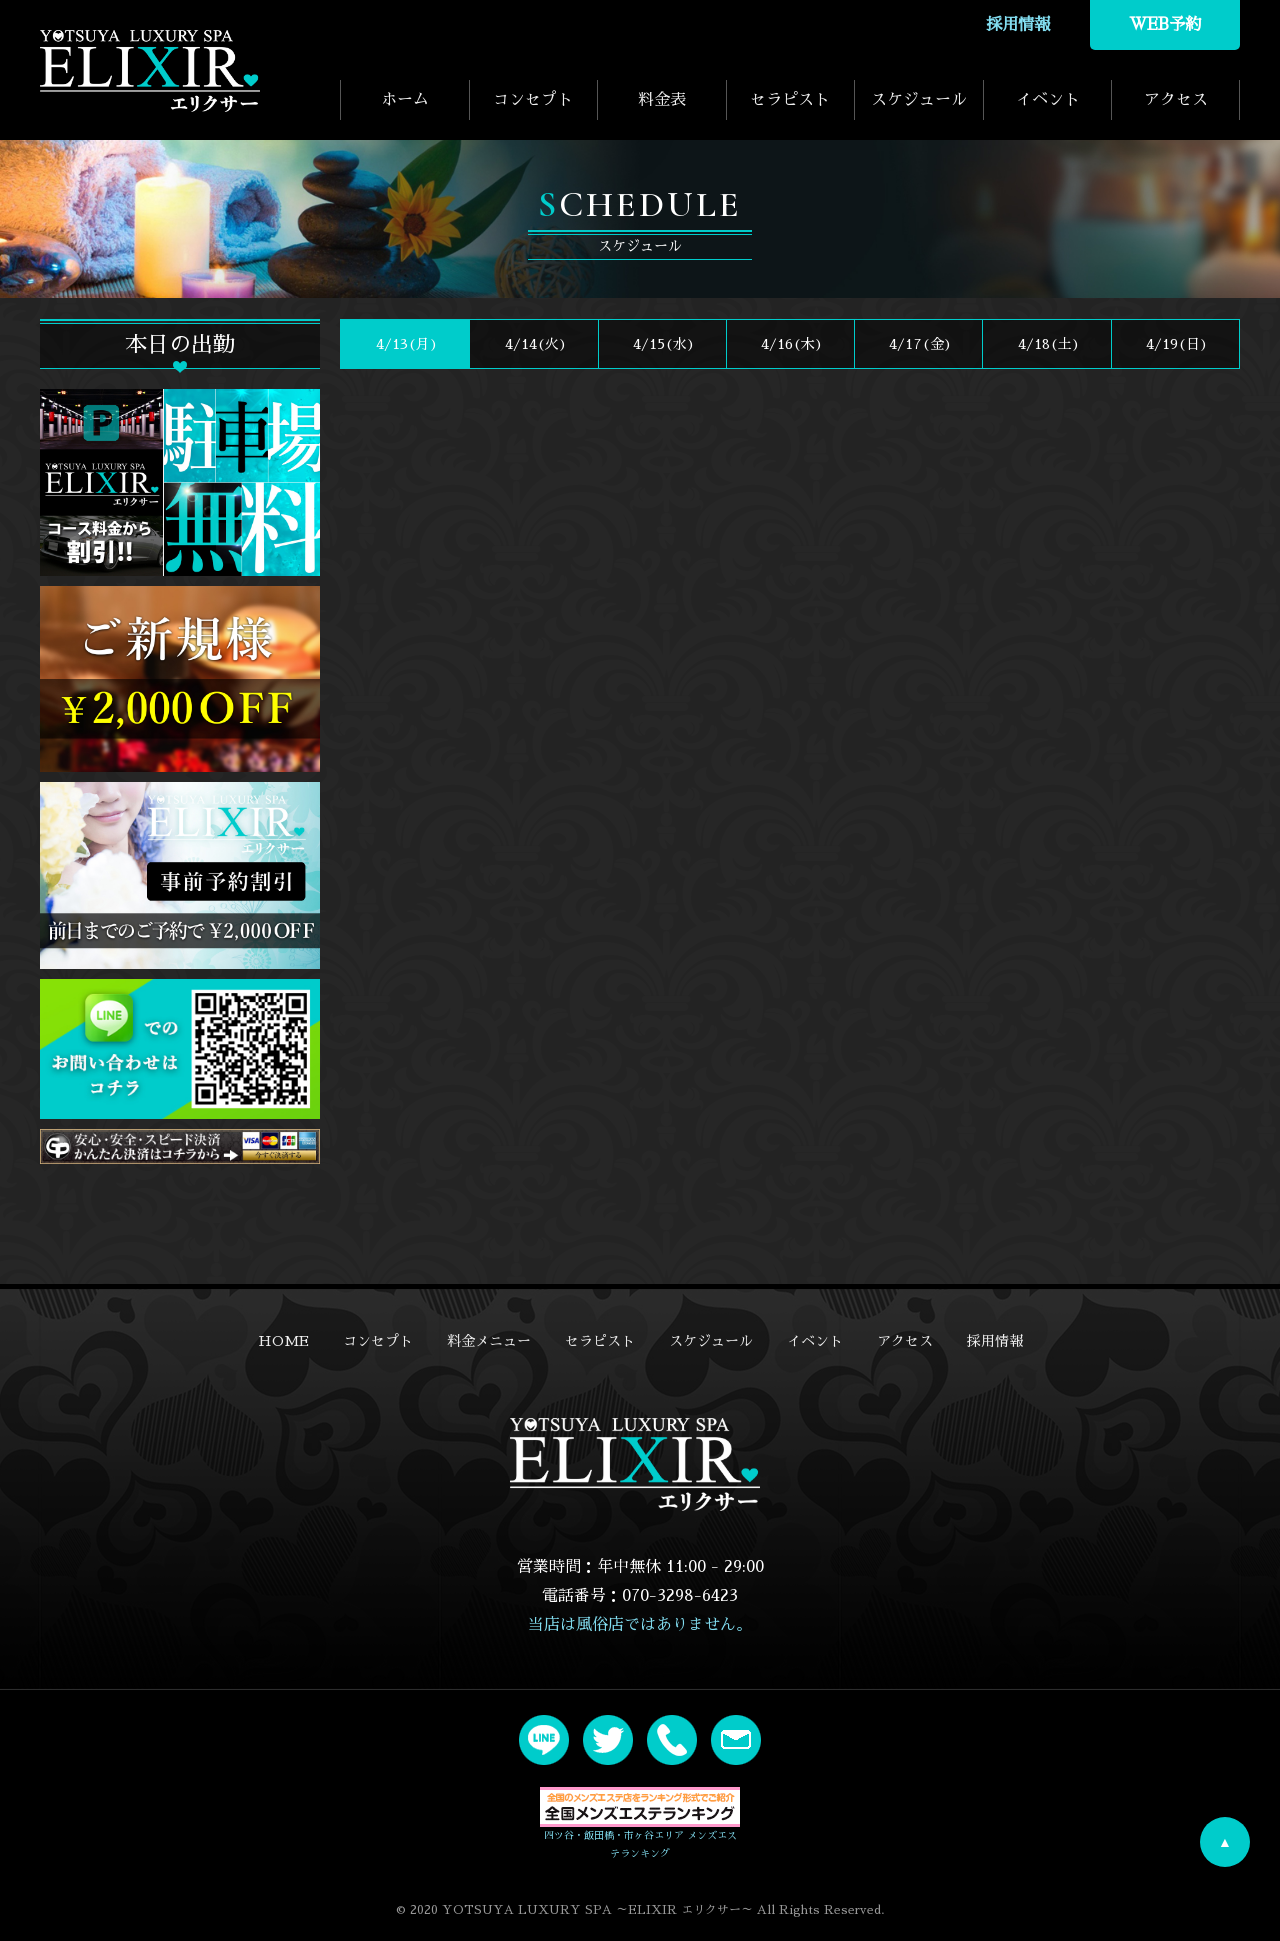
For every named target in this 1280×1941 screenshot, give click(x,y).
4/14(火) (534, 344)
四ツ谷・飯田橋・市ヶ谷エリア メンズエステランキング (640, 1823)
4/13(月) (405, 344)
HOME (283, 1341)
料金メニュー (489, 1341)
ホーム (405, 100)
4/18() (1047, 344)
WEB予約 (1165, 24)
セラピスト (790, 100)
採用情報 (1018, 24)
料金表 (662, 100)
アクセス (1176, 100)
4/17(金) (918, 344)
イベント (1048, 100)
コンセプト (533, 100)
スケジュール (919, 100)
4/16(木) (790, 344)
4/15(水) (662, 344)
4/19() (1175, 344)
